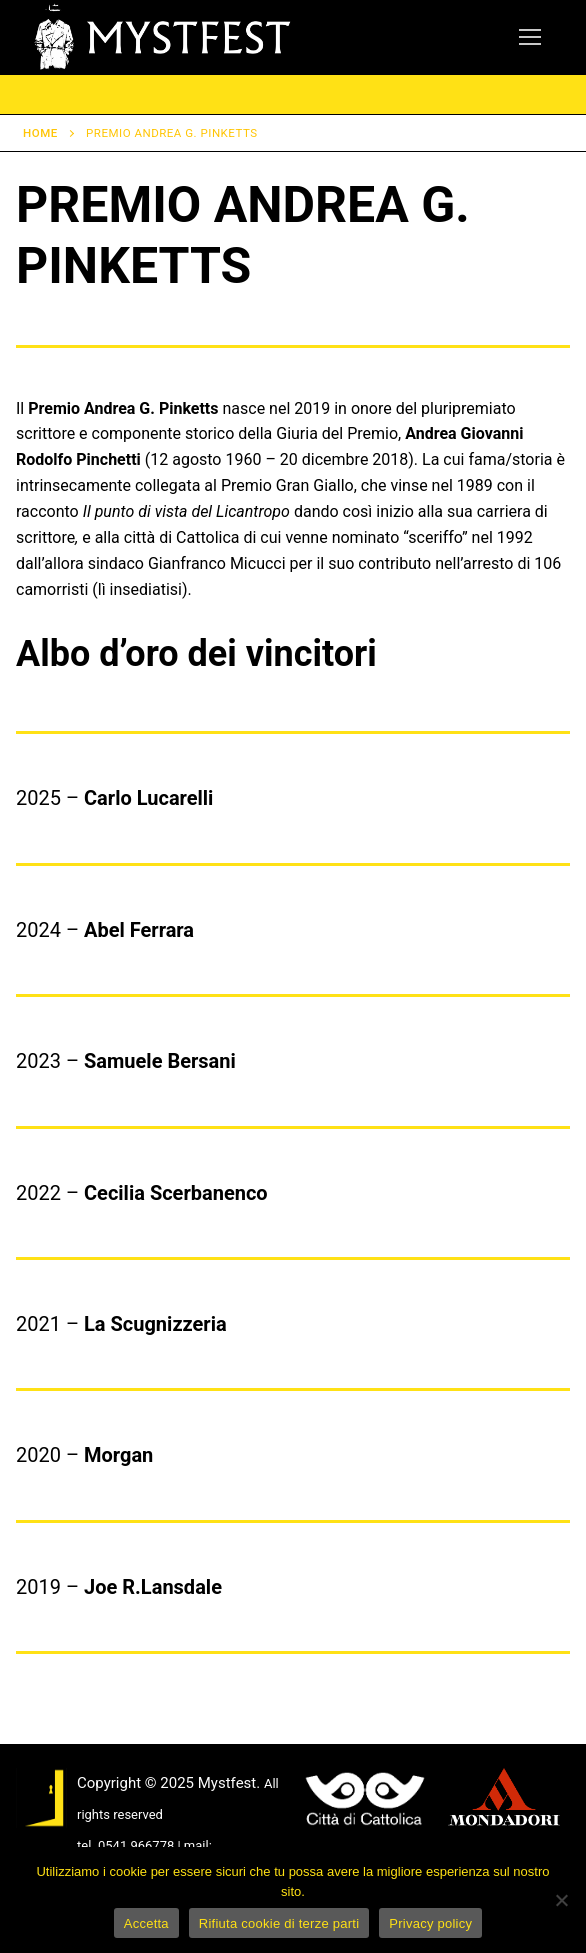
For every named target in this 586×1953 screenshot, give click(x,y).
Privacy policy (430, 1923)
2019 (38, 1587)
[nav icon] (530, 38)
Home (40, 133)
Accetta (146, 1923)
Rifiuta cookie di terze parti (279, 1923)
